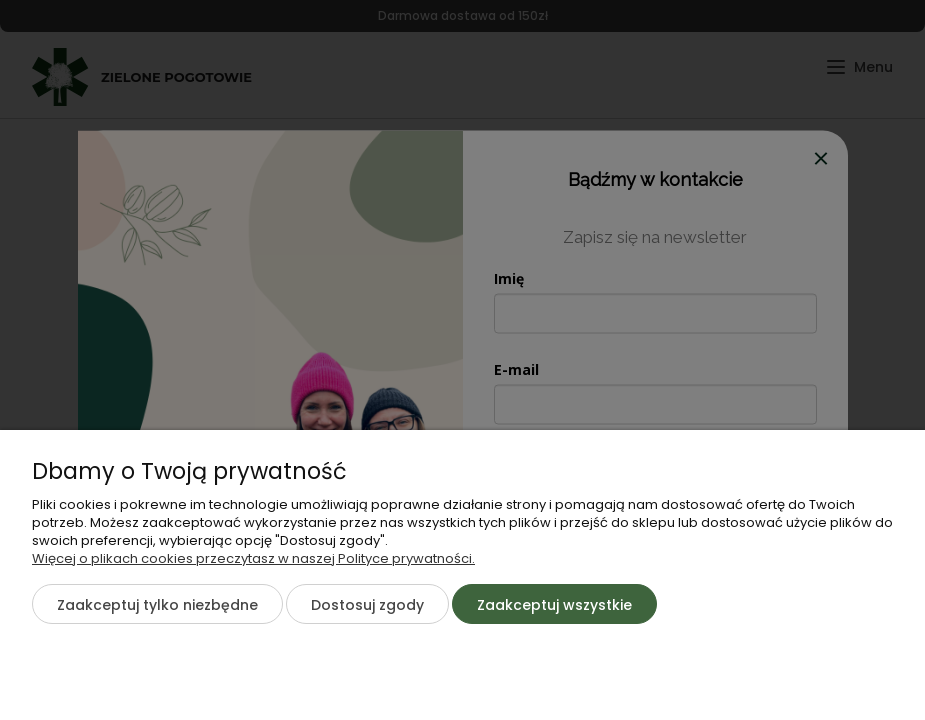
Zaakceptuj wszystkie (554, 605)
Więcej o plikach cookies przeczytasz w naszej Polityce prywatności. (253, 558)
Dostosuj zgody (367, 605)
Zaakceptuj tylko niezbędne (157, 605)
